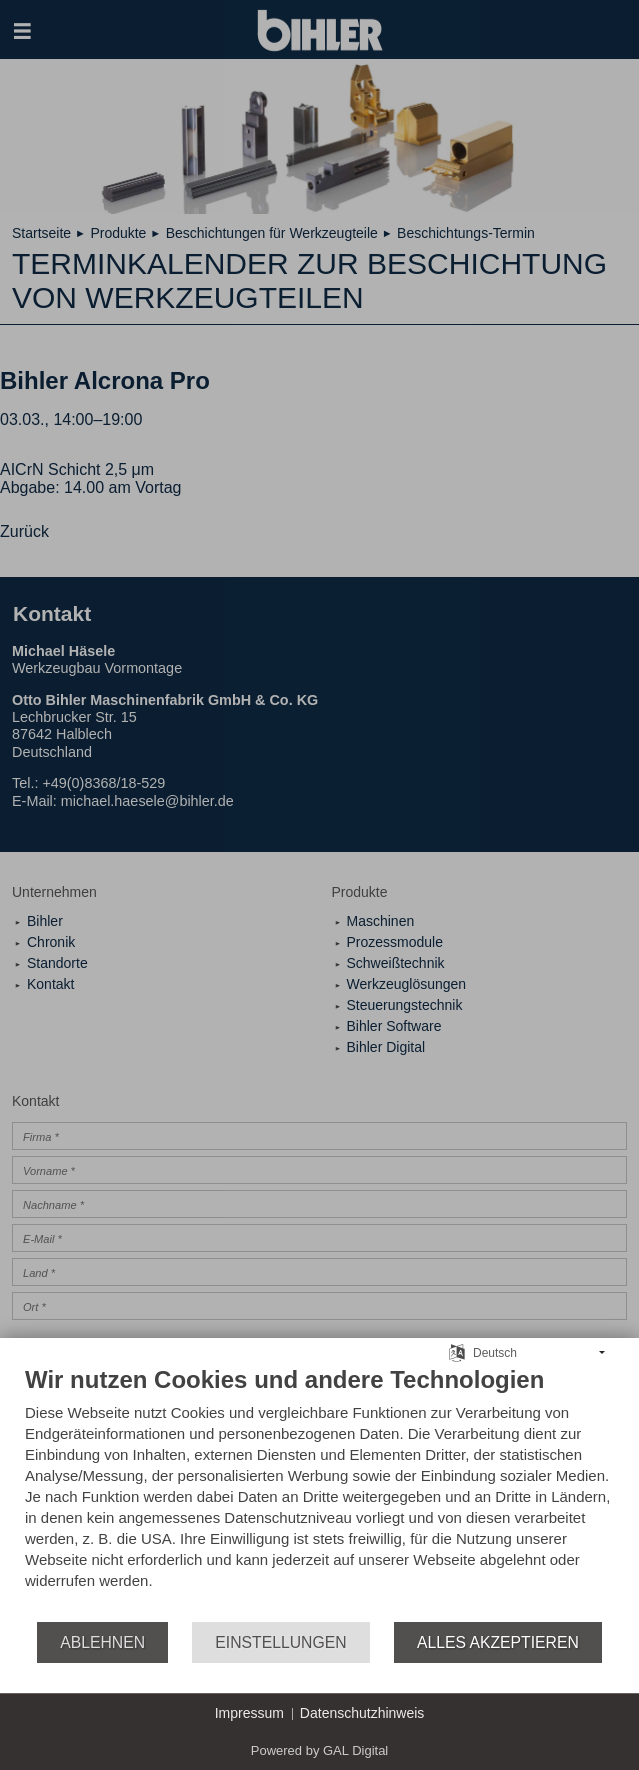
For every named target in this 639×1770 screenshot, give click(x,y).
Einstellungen (280, 1642)
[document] (319, 1492)
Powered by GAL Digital (320, 1750)
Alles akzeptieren (498, 1642)
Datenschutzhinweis (362, 1713)
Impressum (249, 1713)
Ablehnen (102, 1642)
